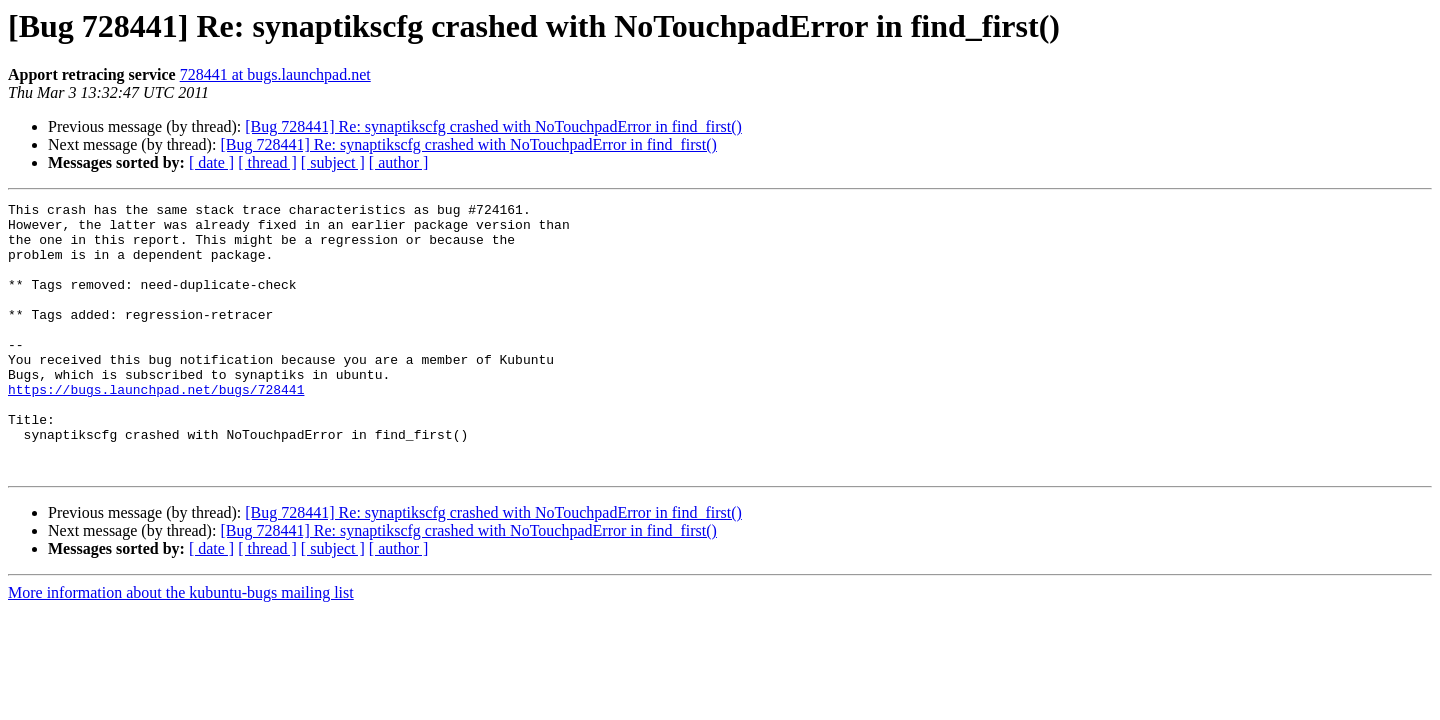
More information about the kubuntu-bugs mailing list (181, 646)
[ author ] (399, 162)
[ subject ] (333, 162)
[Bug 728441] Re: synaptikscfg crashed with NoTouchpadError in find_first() (493, 126)
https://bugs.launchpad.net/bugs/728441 (156, 428)
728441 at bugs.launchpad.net (275, 74)
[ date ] (211, 162)
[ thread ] (267, 162)
